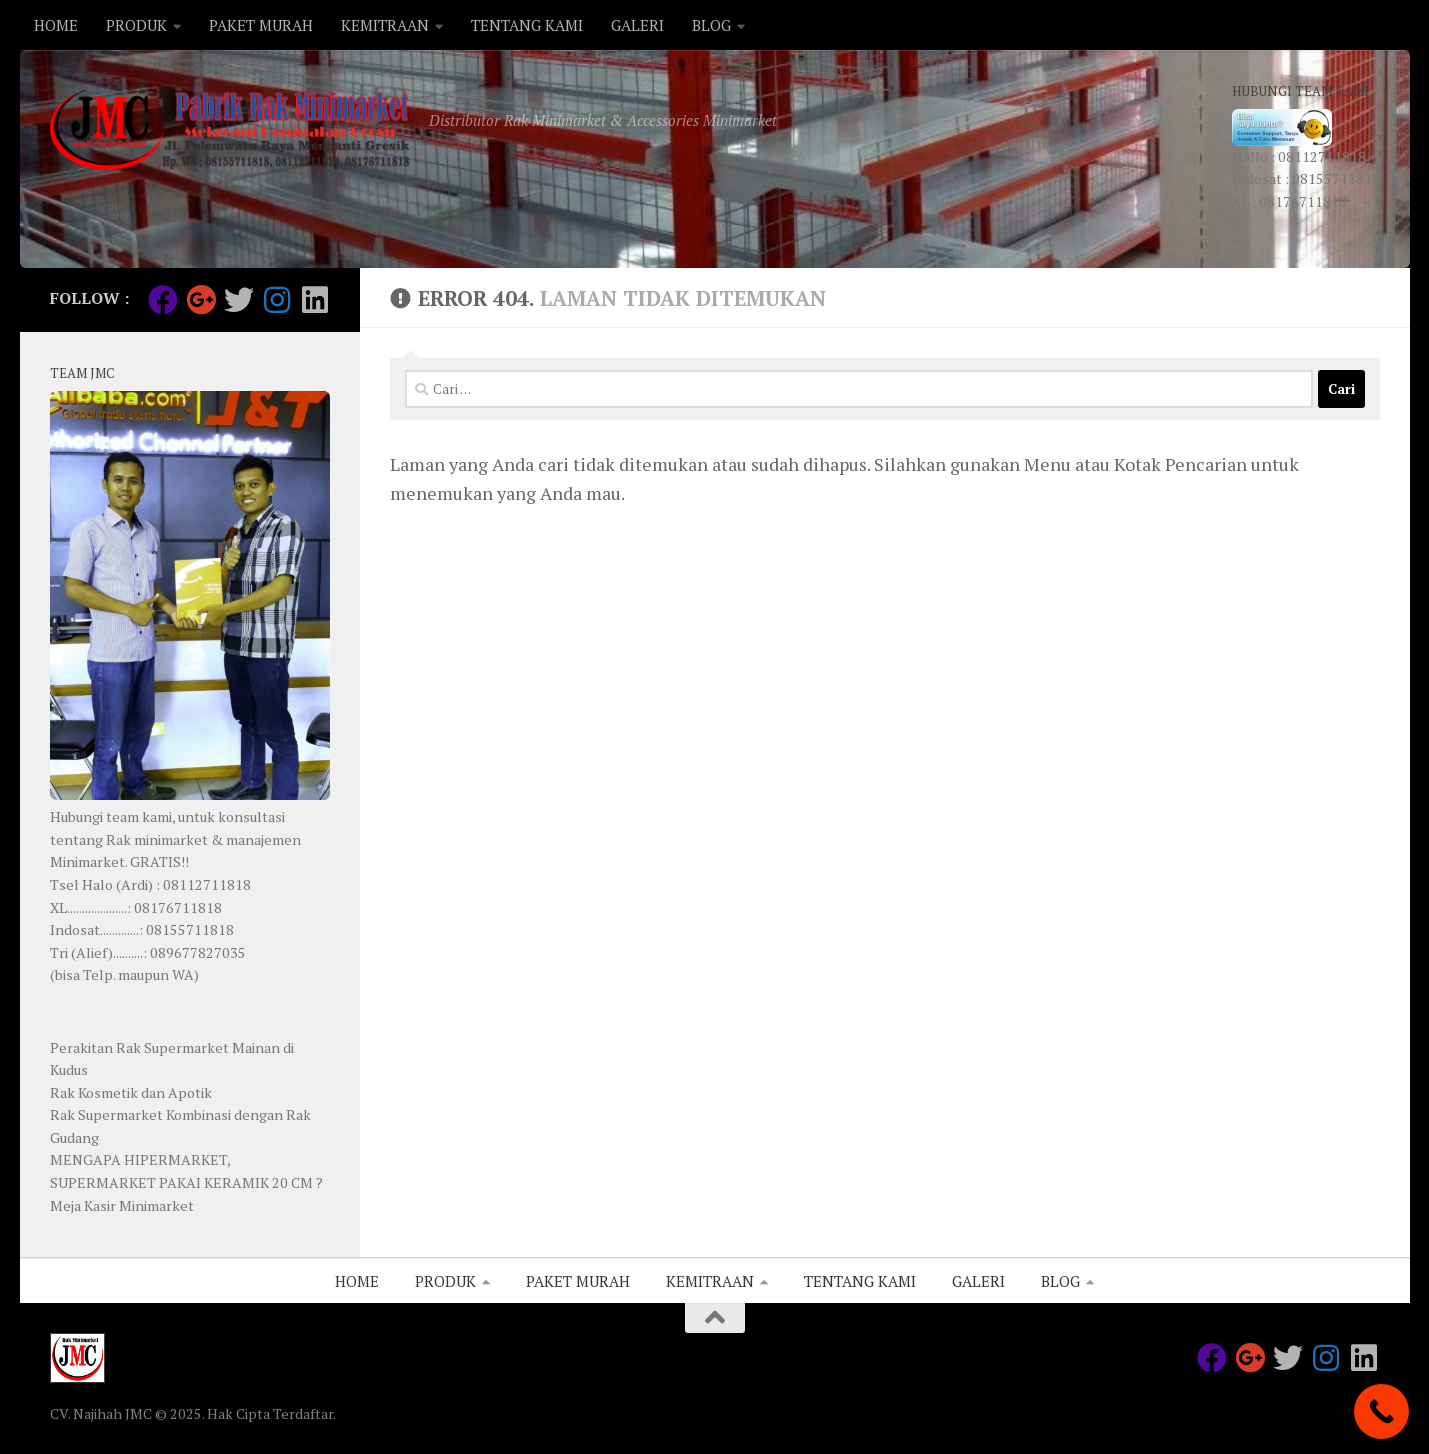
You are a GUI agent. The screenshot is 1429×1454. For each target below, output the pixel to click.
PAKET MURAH (261, 25)
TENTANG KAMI (527, 25)
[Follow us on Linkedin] (315, 300)
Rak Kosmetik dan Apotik (131, 1092)
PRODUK (136, 25)
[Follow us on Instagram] (277, 300)
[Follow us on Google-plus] (201, 300)
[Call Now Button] (1381, 1411)
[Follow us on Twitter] (239, 300)
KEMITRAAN (385, 25)
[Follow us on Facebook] (163, 300)
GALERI (637, 25)
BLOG (711, 25)
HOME (56, 25)
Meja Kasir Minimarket (122, 1205)
